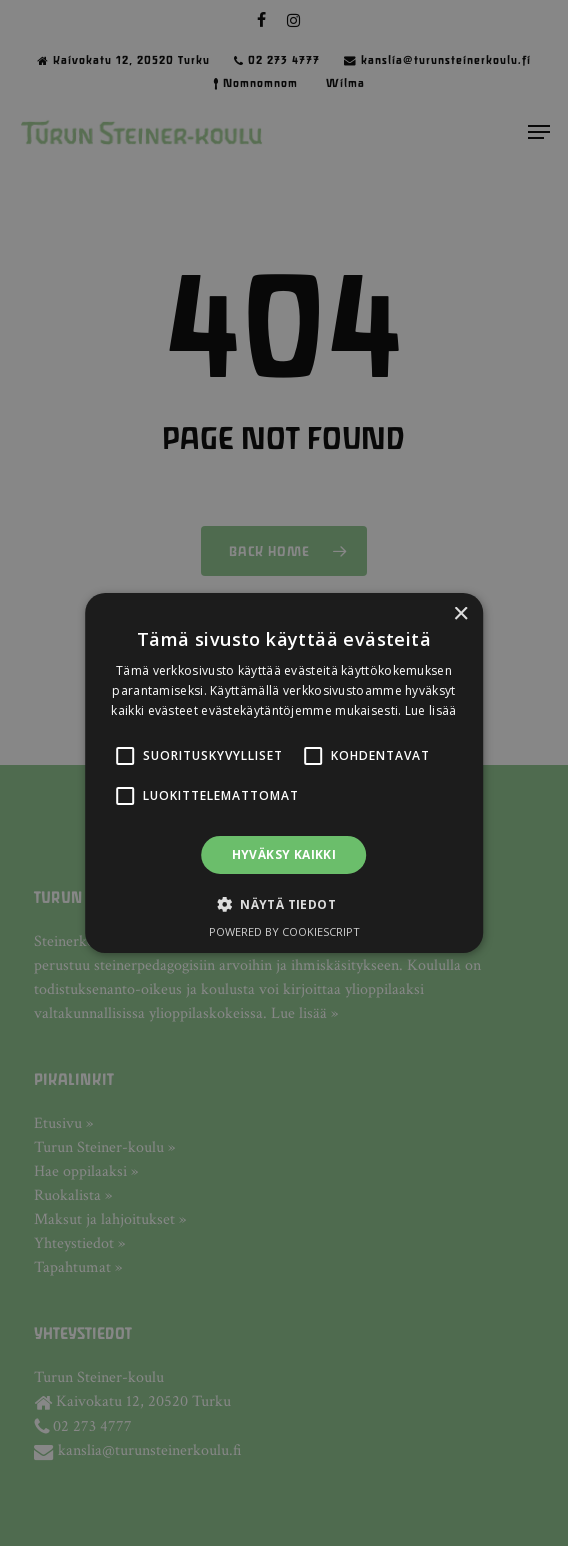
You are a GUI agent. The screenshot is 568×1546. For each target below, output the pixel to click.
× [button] (460, 614)
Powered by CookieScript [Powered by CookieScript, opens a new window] (284, 931)
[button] (125, 756)
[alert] (284, 773)
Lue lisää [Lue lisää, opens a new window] (431, 710)
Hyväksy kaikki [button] (284, 854)
